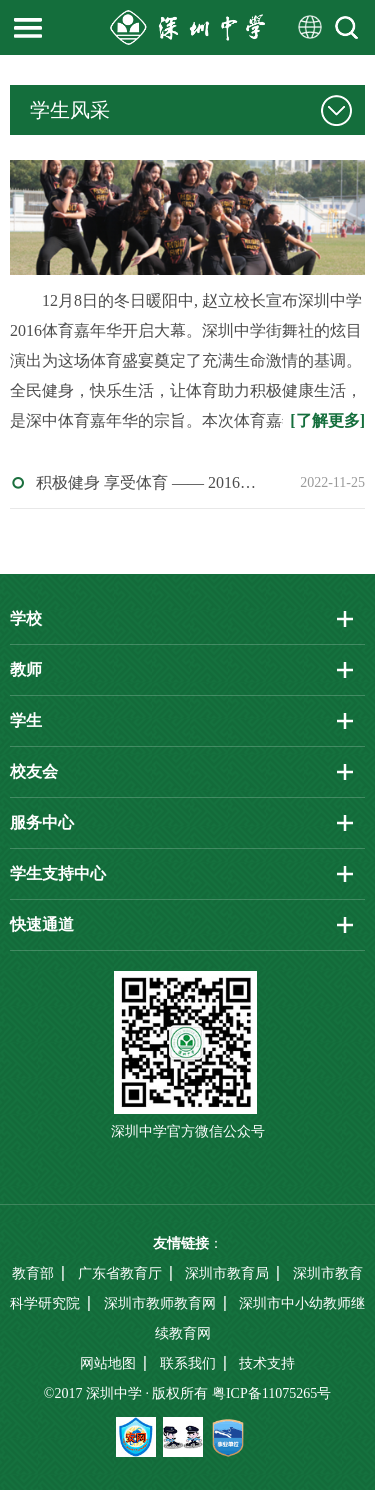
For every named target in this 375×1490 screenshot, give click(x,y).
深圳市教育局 (227, 1273)
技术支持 (267, 1363)
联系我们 (188, 1363)
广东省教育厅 (120, 1273)
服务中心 (42, 822)
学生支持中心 (58, 873)
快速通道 (42, 924)
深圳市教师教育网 (160, 1303)
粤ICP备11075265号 (271, 1393)
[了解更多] (327, 420)
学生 (26, 720)
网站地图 (108, 1363)
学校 (26, 618)
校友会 (34, 771)
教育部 (33, 1273)
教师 (26, 669)
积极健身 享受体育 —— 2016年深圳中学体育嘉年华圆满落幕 (151, 482)
